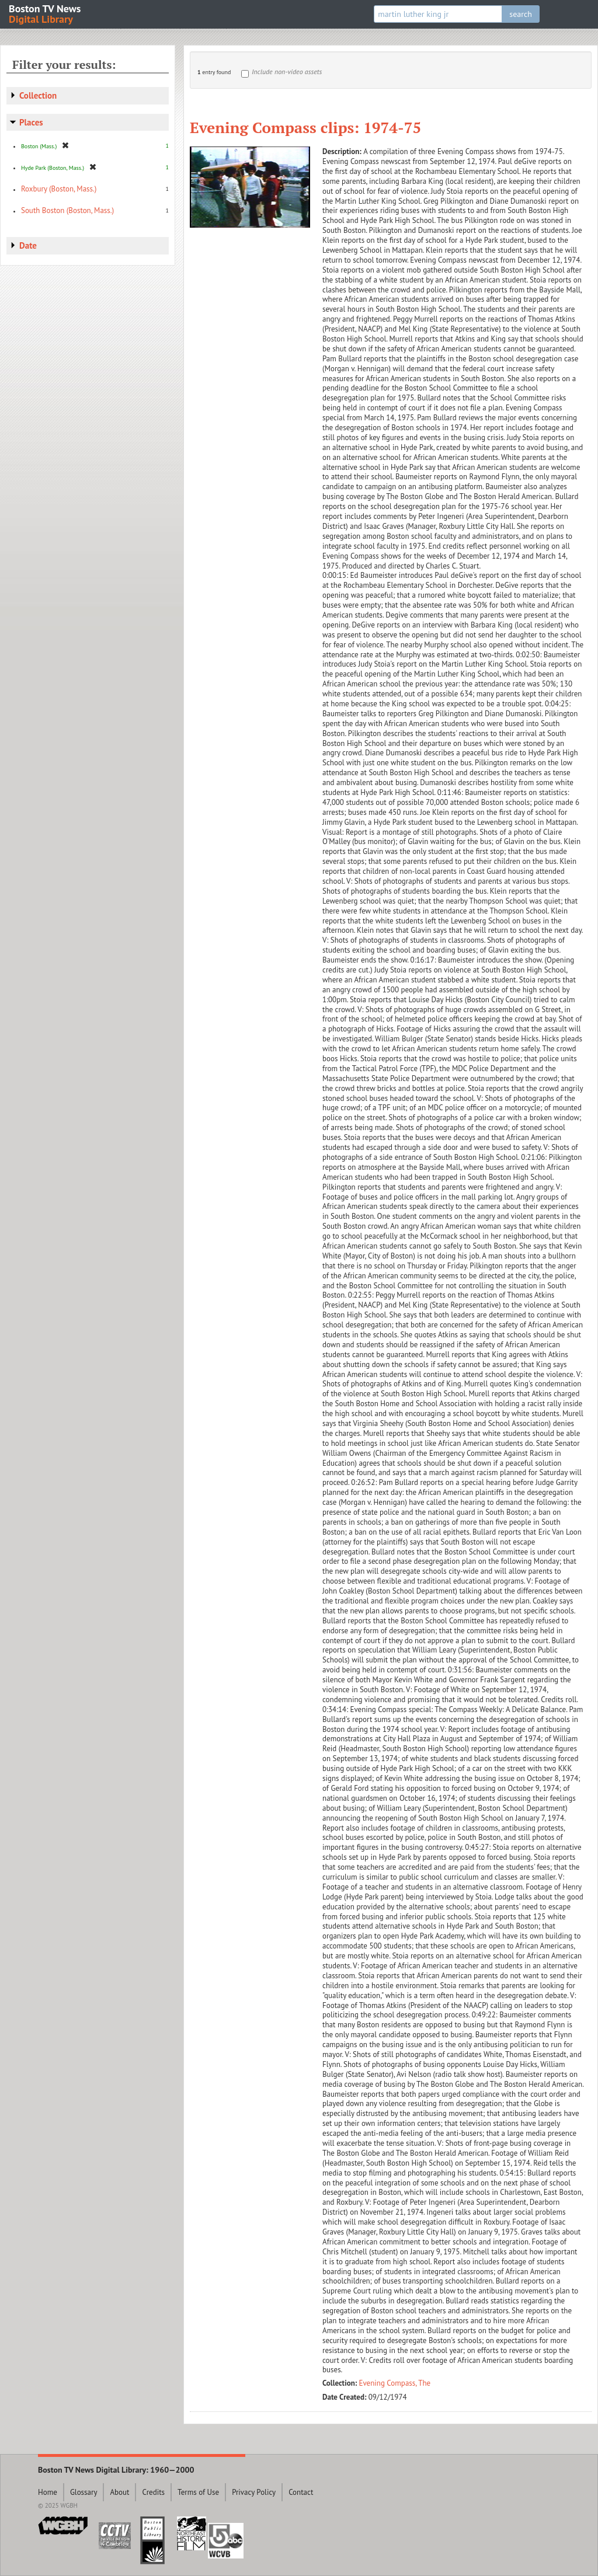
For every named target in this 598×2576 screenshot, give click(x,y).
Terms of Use (198, 2492)
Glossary (84, 2492)
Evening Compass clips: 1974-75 (305, 127)
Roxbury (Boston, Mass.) (58, 189)
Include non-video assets (287, 71)
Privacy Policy (254, 2492)
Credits (153, 2492)
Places (31, 122)
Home (47, 2492)
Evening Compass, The (395, 2383)
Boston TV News (45, 13)
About (119, 2492)
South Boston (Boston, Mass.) (67, 210)
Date (28, 245)
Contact (300, 2492)
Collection (38, 95)
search (520, 14)
